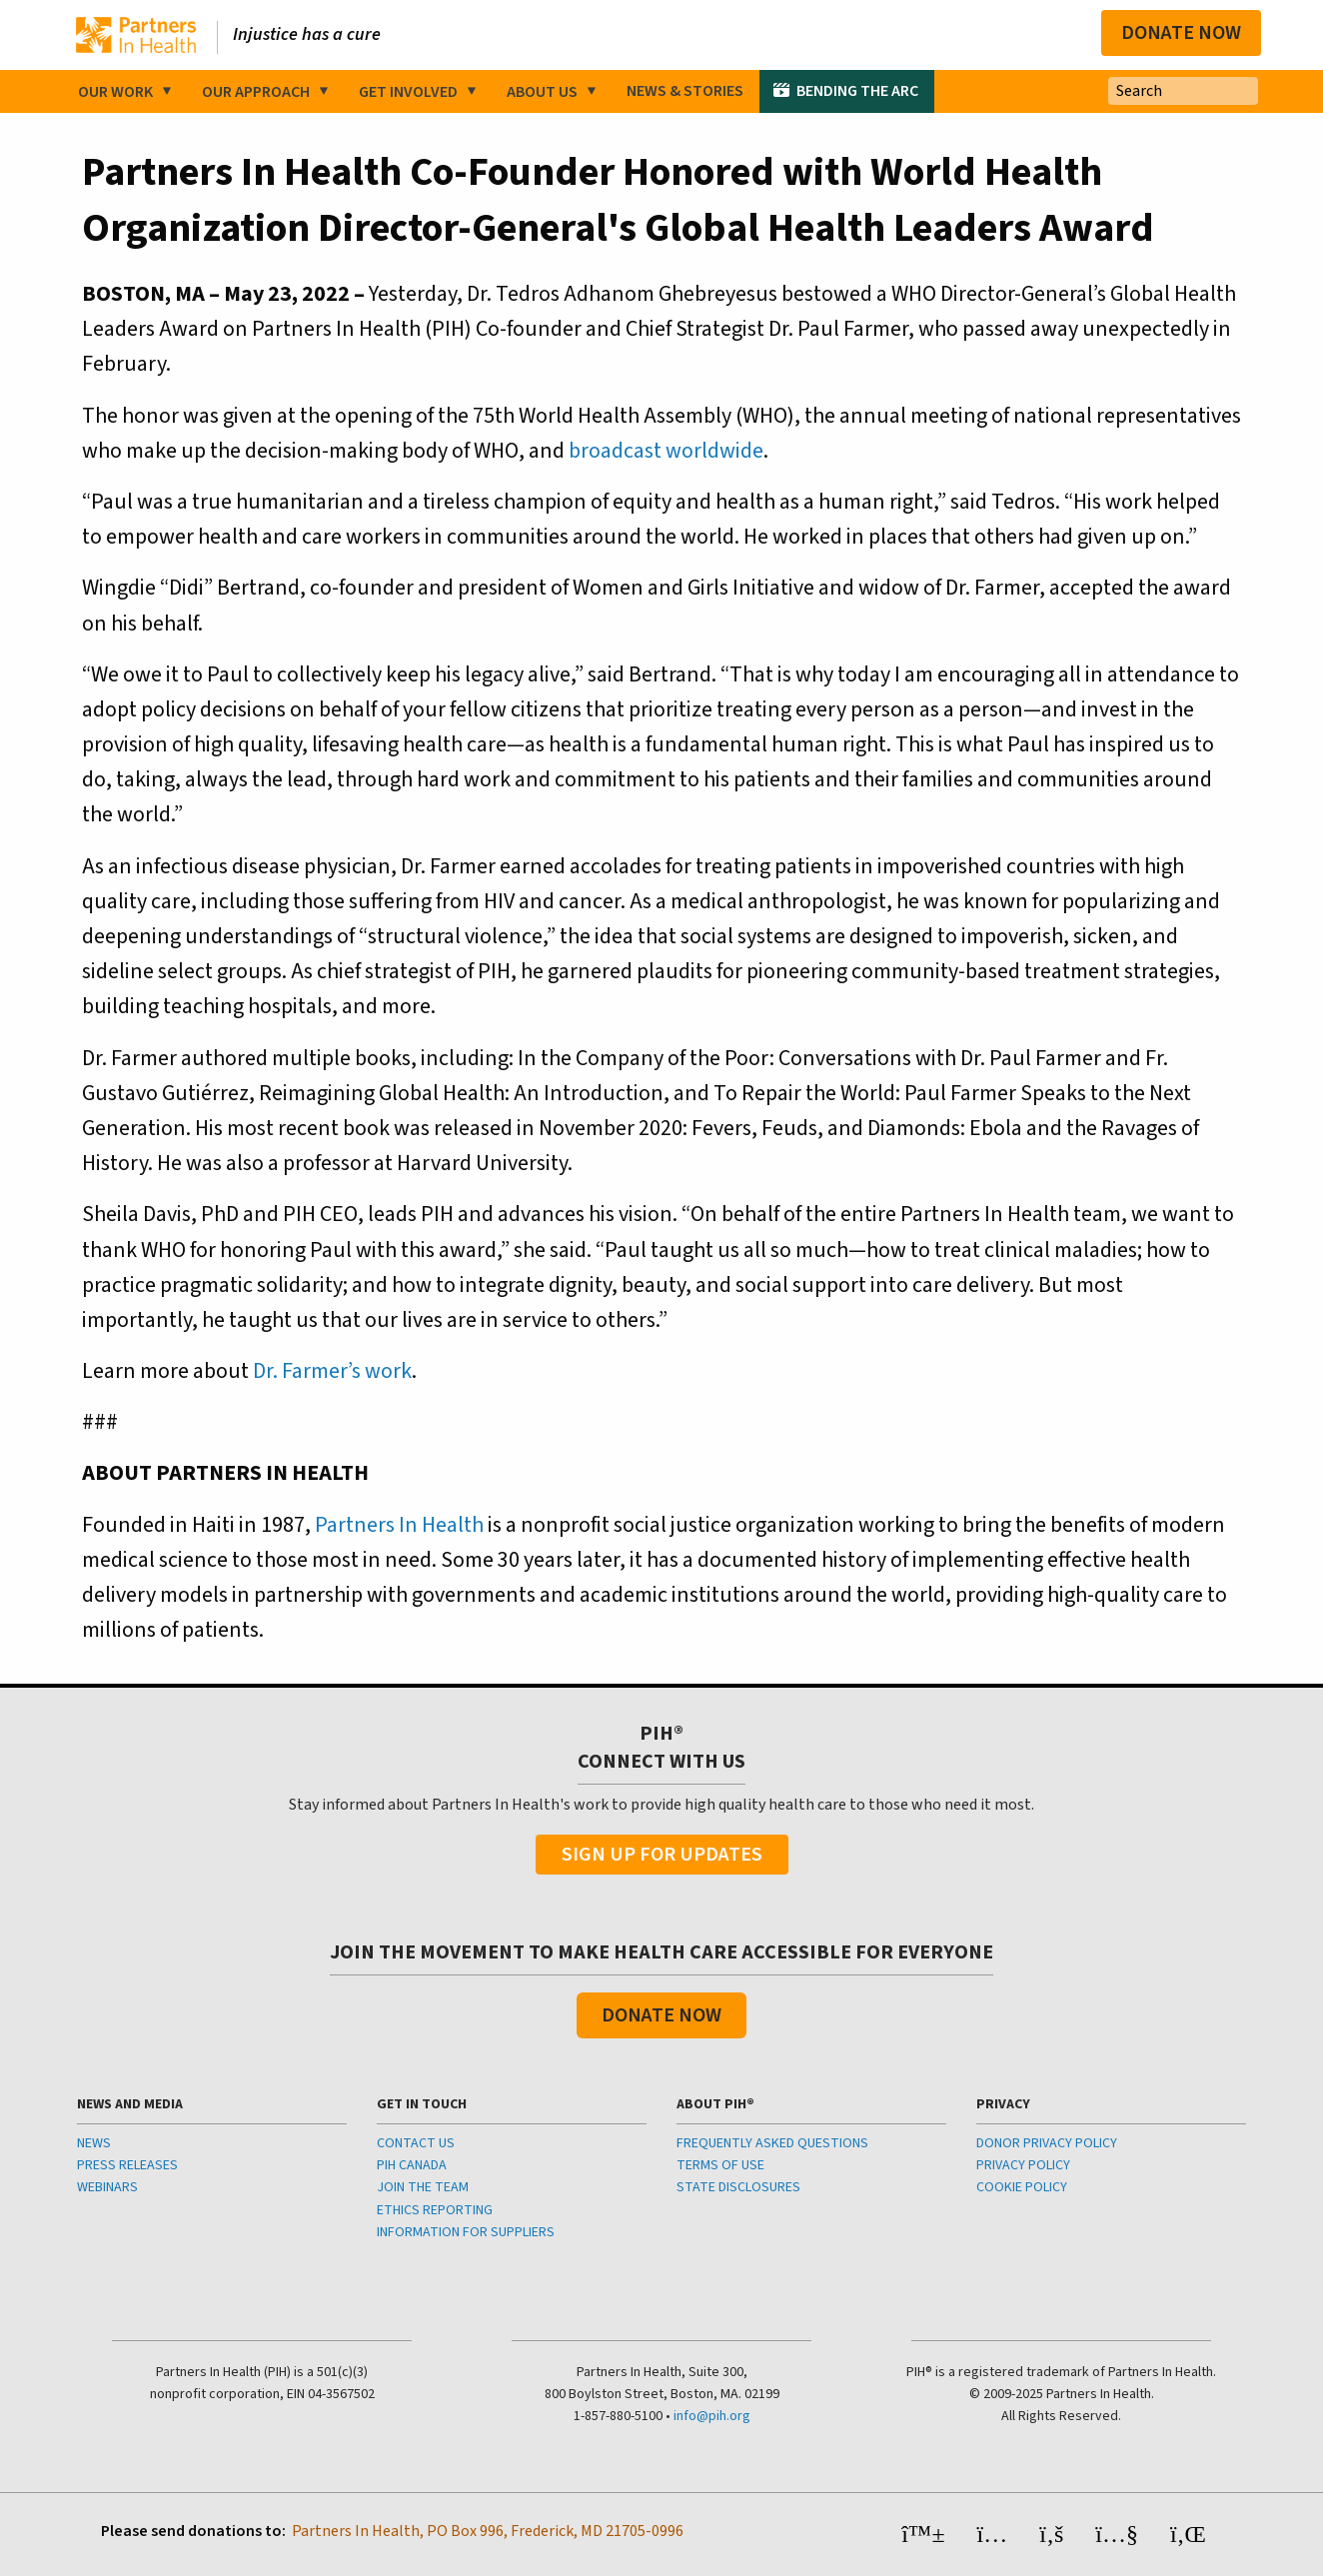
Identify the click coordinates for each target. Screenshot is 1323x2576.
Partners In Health (399, 1525)
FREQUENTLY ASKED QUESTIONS (772, 2143)
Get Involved (408, 92)
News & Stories (685, 91)
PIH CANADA (412, 2165)
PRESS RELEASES (127, 2165)
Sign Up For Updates (662, 1855)
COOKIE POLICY (1021, 2187)
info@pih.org (711, 2416)
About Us (542, 92)
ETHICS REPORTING (435, 2210)
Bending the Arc (857, 91)
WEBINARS (107, 2187)
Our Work (115, 92)
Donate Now (1181, 33)
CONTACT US (416, 2143)
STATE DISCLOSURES (738, 2187)
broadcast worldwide (666, 451)
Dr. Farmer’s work (332, 1371)
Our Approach (256, 92)
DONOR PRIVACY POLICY (1046, 2143)
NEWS (94, 2143)
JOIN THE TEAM (423, 2187)
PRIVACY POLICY (1023, 2165)
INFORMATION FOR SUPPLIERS (466, 2232)
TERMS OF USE (720, 2165)
